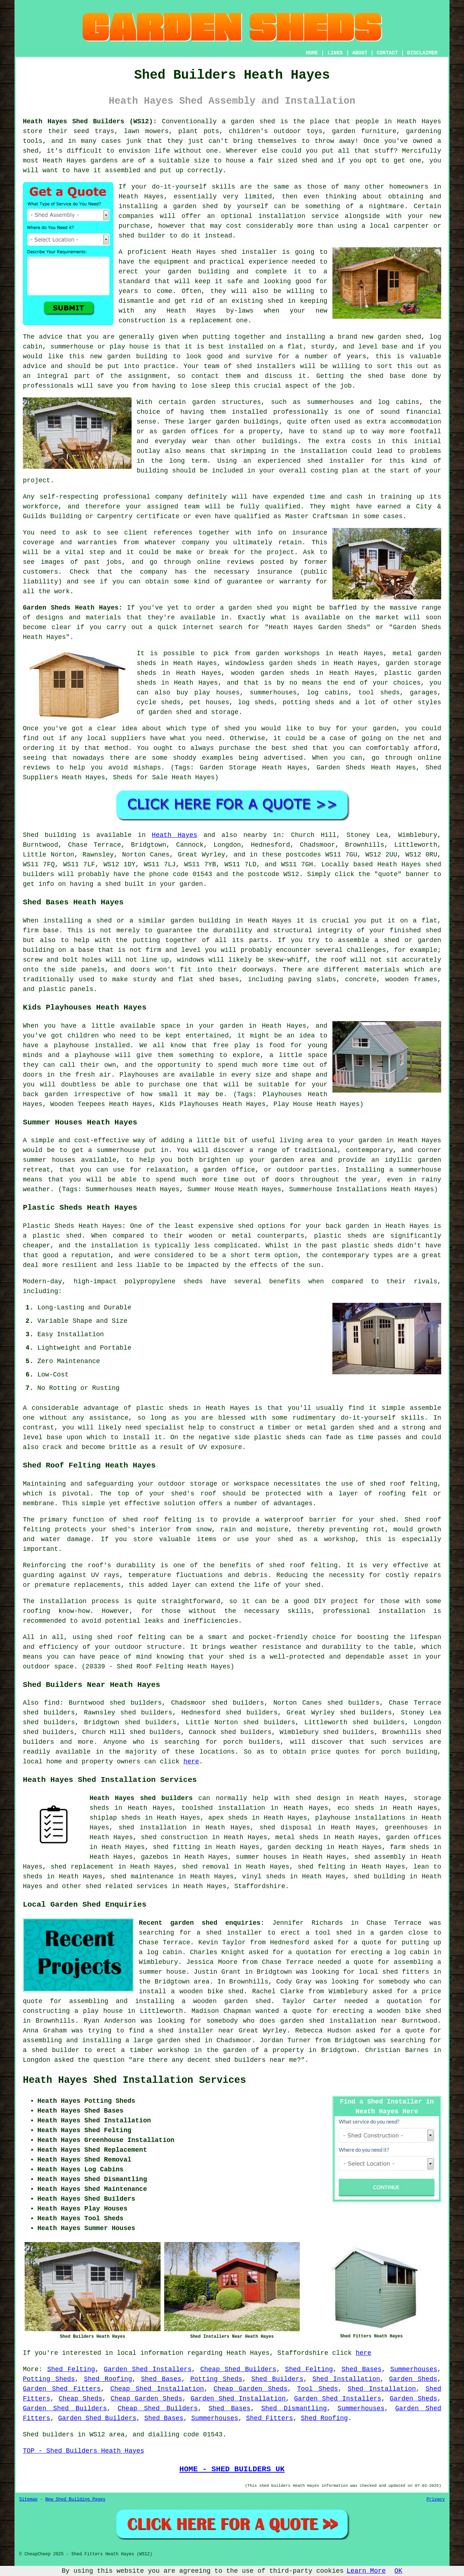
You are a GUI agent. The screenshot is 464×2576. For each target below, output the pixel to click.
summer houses (49, 1160)
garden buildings (247, 421)
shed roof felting (303, 1565)
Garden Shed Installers (147, 2369)
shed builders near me (256, 2060)
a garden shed (248, 121)
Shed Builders (277, 2379)
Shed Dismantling (294, 2408)
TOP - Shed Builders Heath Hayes (83, 2451)
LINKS (335, 53)
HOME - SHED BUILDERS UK (232, 2469)
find (51, 1702)
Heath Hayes (174, 835)
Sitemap (28, 2499)
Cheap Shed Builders (238, 2369)
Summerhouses (414, 2369)
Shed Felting (71, 2369)
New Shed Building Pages (75, 2499)
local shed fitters (394, 1972)
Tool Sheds (317, 2389)
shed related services (127, 1886)
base (390, 346)
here (191, 1761)
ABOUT (360, 53)
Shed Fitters (269, 2418)
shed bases (219, 979)
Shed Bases (361, 2369)
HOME (312, 53)
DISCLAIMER (422, 53)
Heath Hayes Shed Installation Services (134, 2080)
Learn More (366, 2571)
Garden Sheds (413, 2379)
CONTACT (387, 53)
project (280, 552)
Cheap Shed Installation (157, 2389)
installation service (298, 216)
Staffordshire (259, 1886)
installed (112, 1045)
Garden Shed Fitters (62, 2389)
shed (229, 252)
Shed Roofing (108, 2379)
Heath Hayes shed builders (141, 1798)
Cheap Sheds (80, 2398)
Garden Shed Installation (238, 2398)
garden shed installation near (338, 2020)
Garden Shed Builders (65, 2408)
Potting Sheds (49, 2379)
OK (398, 2571)
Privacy (436, 2499)
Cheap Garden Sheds (250, 2389)
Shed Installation (346, 2379)
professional (126, 496)
